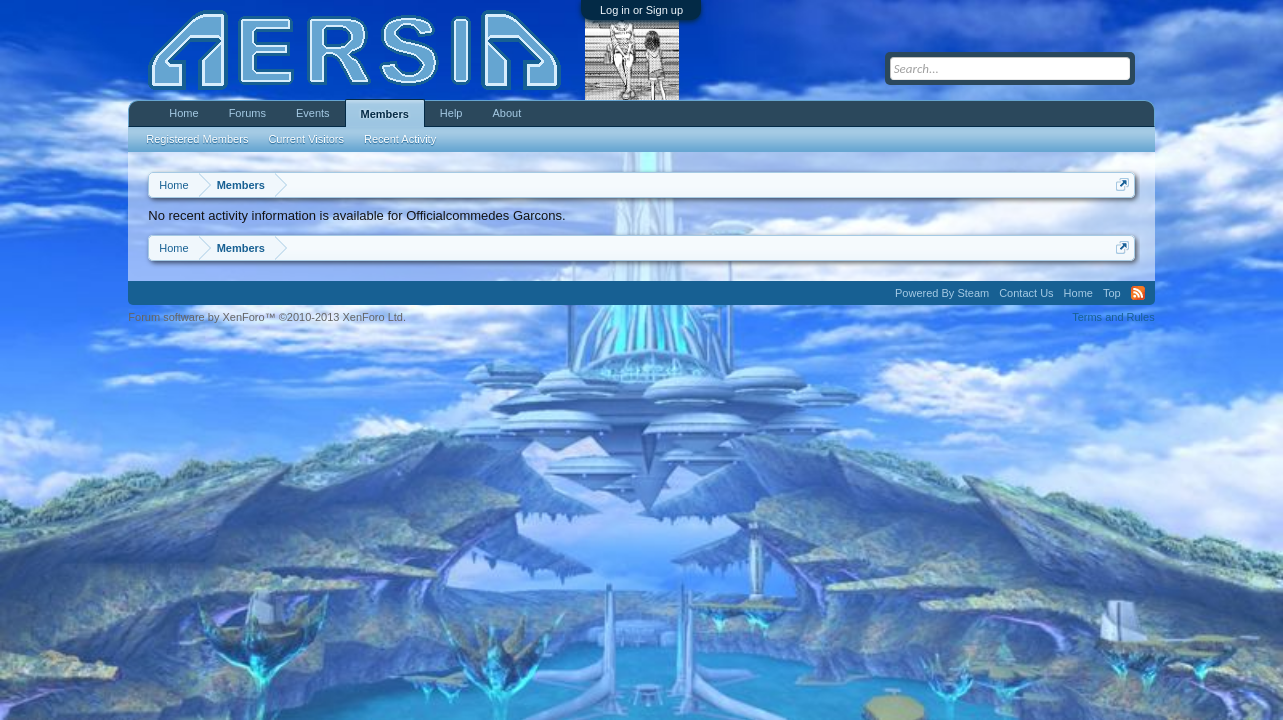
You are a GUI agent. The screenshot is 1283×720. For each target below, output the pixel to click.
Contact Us (1026, 293)
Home (183, 113)
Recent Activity (400, 139)
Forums (247, 113)
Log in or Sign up (641, 10)
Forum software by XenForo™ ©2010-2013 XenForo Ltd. (267, 317)
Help (451, 113)
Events (313, 113)
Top (1112, 293)
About (506, 113)
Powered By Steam (942, 293)
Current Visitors (306, 139)
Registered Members (197, 139)
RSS (1138, 293)
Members (385, 114)
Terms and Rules (1113, 317)
